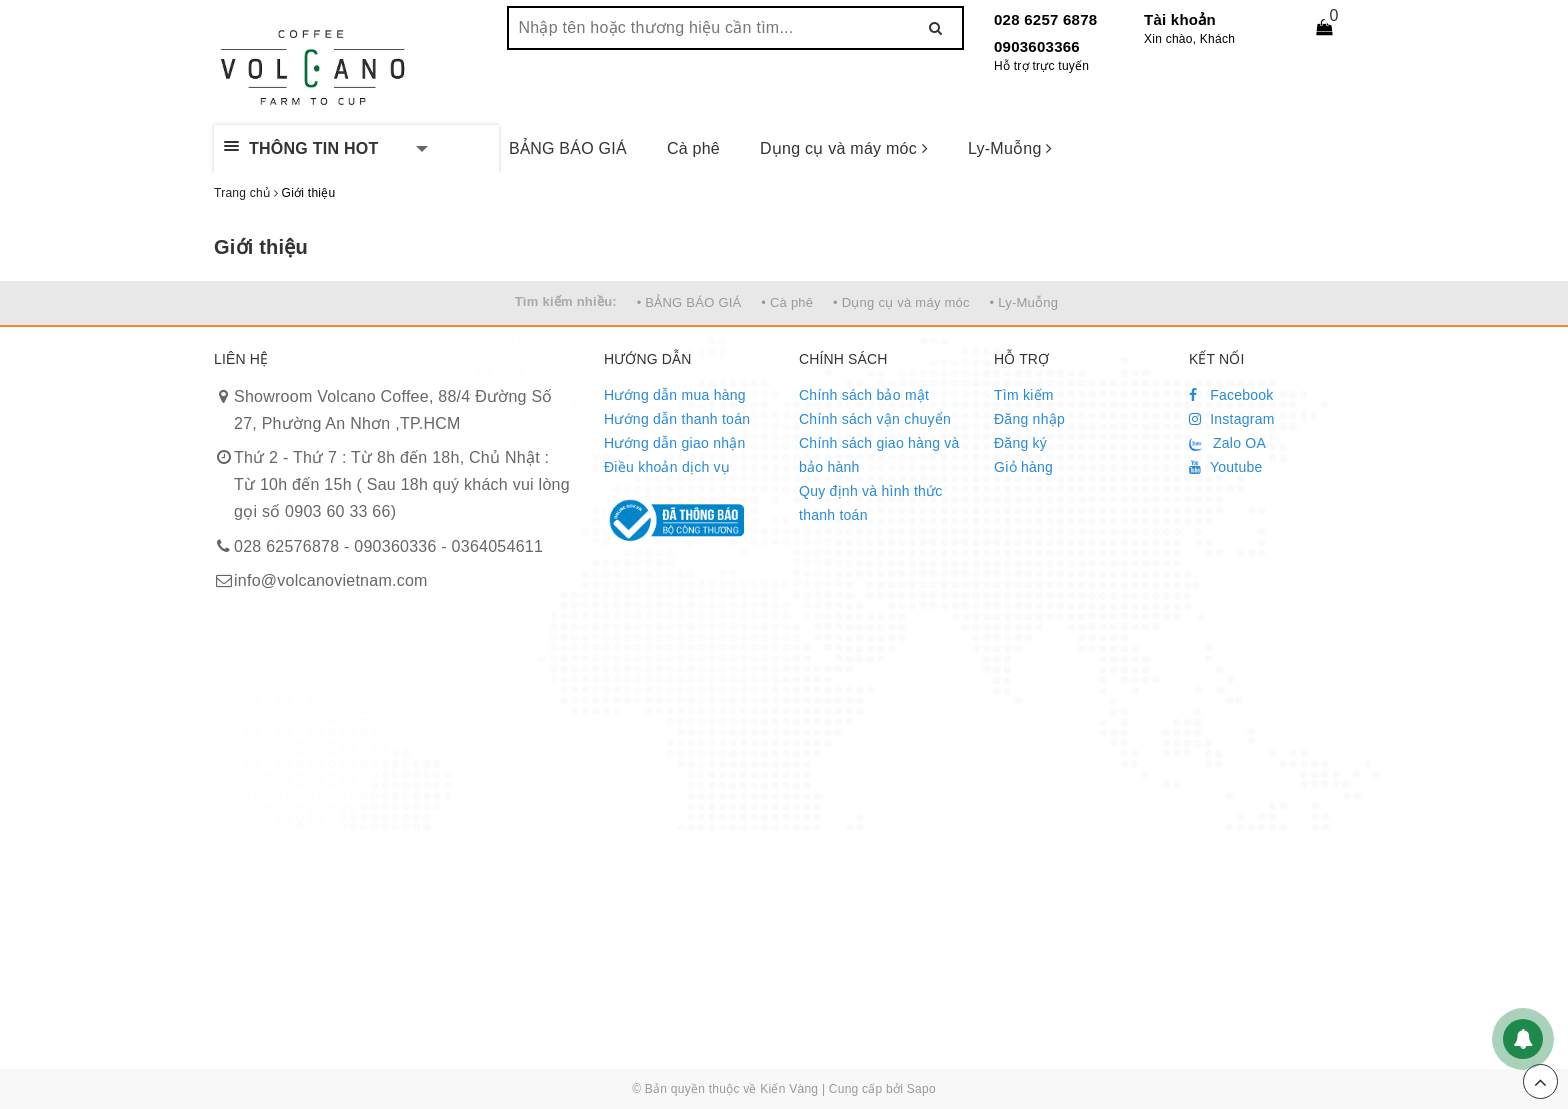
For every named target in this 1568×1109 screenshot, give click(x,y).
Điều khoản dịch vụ (667, 467)
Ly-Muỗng (1010, 148)
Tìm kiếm (1024, 395)
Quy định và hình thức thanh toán (871, 503)
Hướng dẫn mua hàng (675, 395)
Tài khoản (1180, 19)
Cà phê (693, 148)
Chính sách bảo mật (864, 395)
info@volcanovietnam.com (331, 580)
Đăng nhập (1029, 419)
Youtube (1226, 467)
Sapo (921, 1089)
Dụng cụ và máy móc (844, 148)
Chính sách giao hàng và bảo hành (879, 455)
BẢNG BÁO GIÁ (568, 148)
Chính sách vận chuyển (875, 419)
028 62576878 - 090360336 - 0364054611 (388, 546)
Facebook (1231, 395)
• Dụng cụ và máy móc (901, 302)
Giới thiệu (261, 247)
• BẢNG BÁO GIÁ (689, 302)
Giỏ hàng (1023, 467)
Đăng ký (1020, 443)
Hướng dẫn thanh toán (677, 419)
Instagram (1232, 419)
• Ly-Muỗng (1024, 302)
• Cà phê (787, 302)
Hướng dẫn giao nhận (675, 443)
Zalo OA (1227, 443)
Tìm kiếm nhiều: (566, 301)
